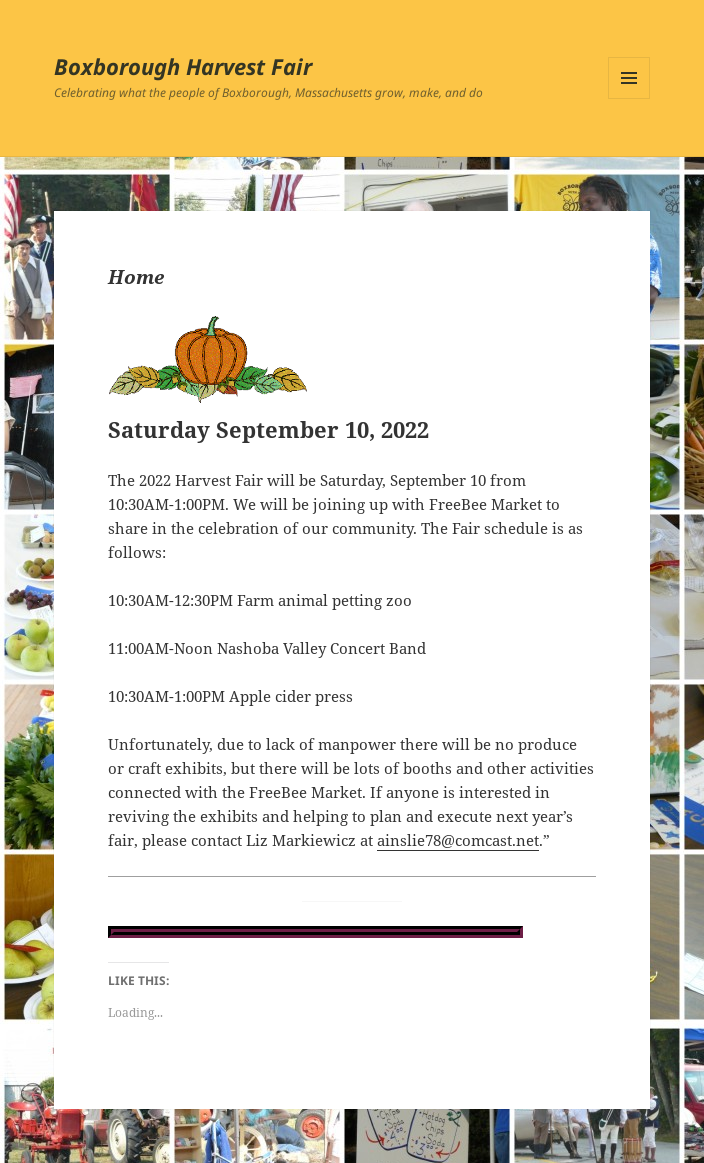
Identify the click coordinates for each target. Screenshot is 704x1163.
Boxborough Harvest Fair (183, 66)
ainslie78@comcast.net (458, 840)
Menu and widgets (629, 98)
